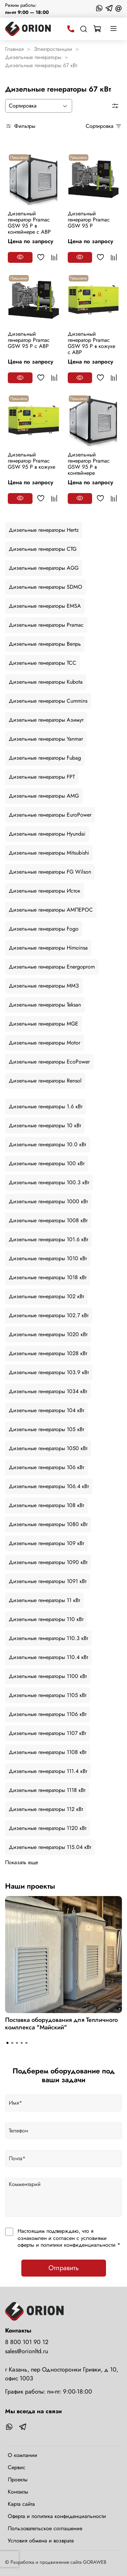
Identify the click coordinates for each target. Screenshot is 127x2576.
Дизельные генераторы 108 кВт (46, 1505)
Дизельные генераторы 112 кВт (46, 1809)
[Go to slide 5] (26, 2043)
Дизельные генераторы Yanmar (46, 739)
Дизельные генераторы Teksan (45, 1005)
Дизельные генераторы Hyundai (47, 834)
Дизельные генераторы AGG (44, 568)
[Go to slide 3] (17, 2043)
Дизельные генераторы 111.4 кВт (48, 1771)
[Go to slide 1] (7, 2043)
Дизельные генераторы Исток (44, 891)
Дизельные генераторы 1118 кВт (47, 1790)
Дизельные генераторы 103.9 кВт (49, 1372)
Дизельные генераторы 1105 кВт (47, 1695)
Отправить (63, 2268)
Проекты (17, 2479)
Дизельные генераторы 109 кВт (46, 1543)
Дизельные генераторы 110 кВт (46, 1619)
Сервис (16, 2467)
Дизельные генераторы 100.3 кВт (49, 1182)
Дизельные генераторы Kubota (46, 682)
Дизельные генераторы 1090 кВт (48, 1562)
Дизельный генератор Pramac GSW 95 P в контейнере (89, 464)
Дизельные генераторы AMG (44, 796)
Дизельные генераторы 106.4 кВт (49, 1486)
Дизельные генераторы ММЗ (44, 986)
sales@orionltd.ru (26, 2351)
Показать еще (21, 1862)
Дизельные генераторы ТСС (42, 663)
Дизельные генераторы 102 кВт (46, 1296)
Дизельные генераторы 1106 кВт (47, 1714)
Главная (14, 49)
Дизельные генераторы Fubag (45, 758)
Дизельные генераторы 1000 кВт (48, 1201)
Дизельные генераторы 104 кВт (46, 1410)
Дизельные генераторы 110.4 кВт (48, 1657)
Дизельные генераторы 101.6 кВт (48, 1239)
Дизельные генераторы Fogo (44, 929)
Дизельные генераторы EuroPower (50, 815)
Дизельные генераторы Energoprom (52, 967)
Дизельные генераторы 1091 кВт (47, 1581)
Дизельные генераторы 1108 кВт (47, 1752)
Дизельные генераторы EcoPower (49, 1062)
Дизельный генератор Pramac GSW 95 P (89, 220)
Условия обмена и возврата (41, 2540)
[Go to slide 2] (12, 2043)
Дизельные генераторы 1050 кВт (48, 1448)
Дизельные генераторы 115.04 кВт (50, 1847)
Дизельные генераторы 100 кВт (46, 1163)
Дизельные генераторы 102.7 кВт (48, 1315)
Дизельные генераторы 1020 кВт (48, 1334)
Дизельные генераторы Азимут (46, 720)
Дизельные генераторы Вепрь (45, 644)
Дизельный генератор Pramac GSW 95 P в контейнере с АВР (29, 223)
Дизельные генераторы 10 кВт (45, 1125)
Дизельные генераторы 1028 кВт (48, 1353)
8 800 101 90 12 (26, 2342)
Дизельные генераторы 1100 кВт (48, 1676)
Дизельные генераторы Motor (44, 1043)
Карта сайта (21, 2504)
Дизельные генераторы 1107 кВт (47, 1733)
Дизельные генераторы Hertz (44, 530)
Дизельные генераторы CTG (43, 549)
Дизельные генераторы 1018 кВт (47, 1277)
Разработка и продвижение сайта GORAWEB (58, 2562)
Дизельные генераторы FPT (42, 777)
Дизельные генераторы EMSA (45, 606)
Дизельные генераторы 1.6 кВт (45, 1106)
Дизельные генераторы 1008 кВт (48, 1220)
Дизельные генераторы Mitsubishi (49, 853)
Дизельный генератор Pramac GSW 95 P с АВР (29, 340)
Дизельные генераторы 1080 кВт (48, 1524)
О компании (22, 2455)
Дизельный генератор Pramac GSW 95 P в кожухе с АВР (91, 343)
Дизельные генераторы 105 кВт (46, 1429)
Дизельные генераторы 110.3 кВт (48, 1638)
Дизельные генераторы (33, 57)
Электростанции (53, 49)
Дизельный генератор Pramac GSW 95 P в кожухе (31, 461)
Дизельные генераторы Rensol (45, 1081)
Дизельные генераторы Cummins (48, 701)
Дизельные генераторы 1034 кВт (48, 1391)
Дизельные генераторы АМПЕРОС (51, 910)
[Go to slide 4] (22, 2043)
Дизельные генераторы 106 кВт (46, 1467)
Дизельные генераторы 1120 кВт (47, 1828)
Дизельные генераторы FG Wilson (50, 872)
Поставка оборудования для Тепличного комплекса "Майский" (61, 2023)
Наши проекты (30, 1886)
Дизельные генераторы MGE (43, 1024)
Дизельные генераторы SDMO (45, 587)
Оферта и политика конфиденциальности (57, 2516)
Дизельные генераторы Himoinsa (48, 948)
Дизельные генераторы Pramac (46, 625)
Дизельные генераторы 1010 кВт (48, 1258)
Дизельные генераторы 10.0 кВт (47, 1144)
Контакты (18, 2492)
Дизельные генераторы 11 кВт (44, 1600)
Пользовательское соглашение (45, 2528)
